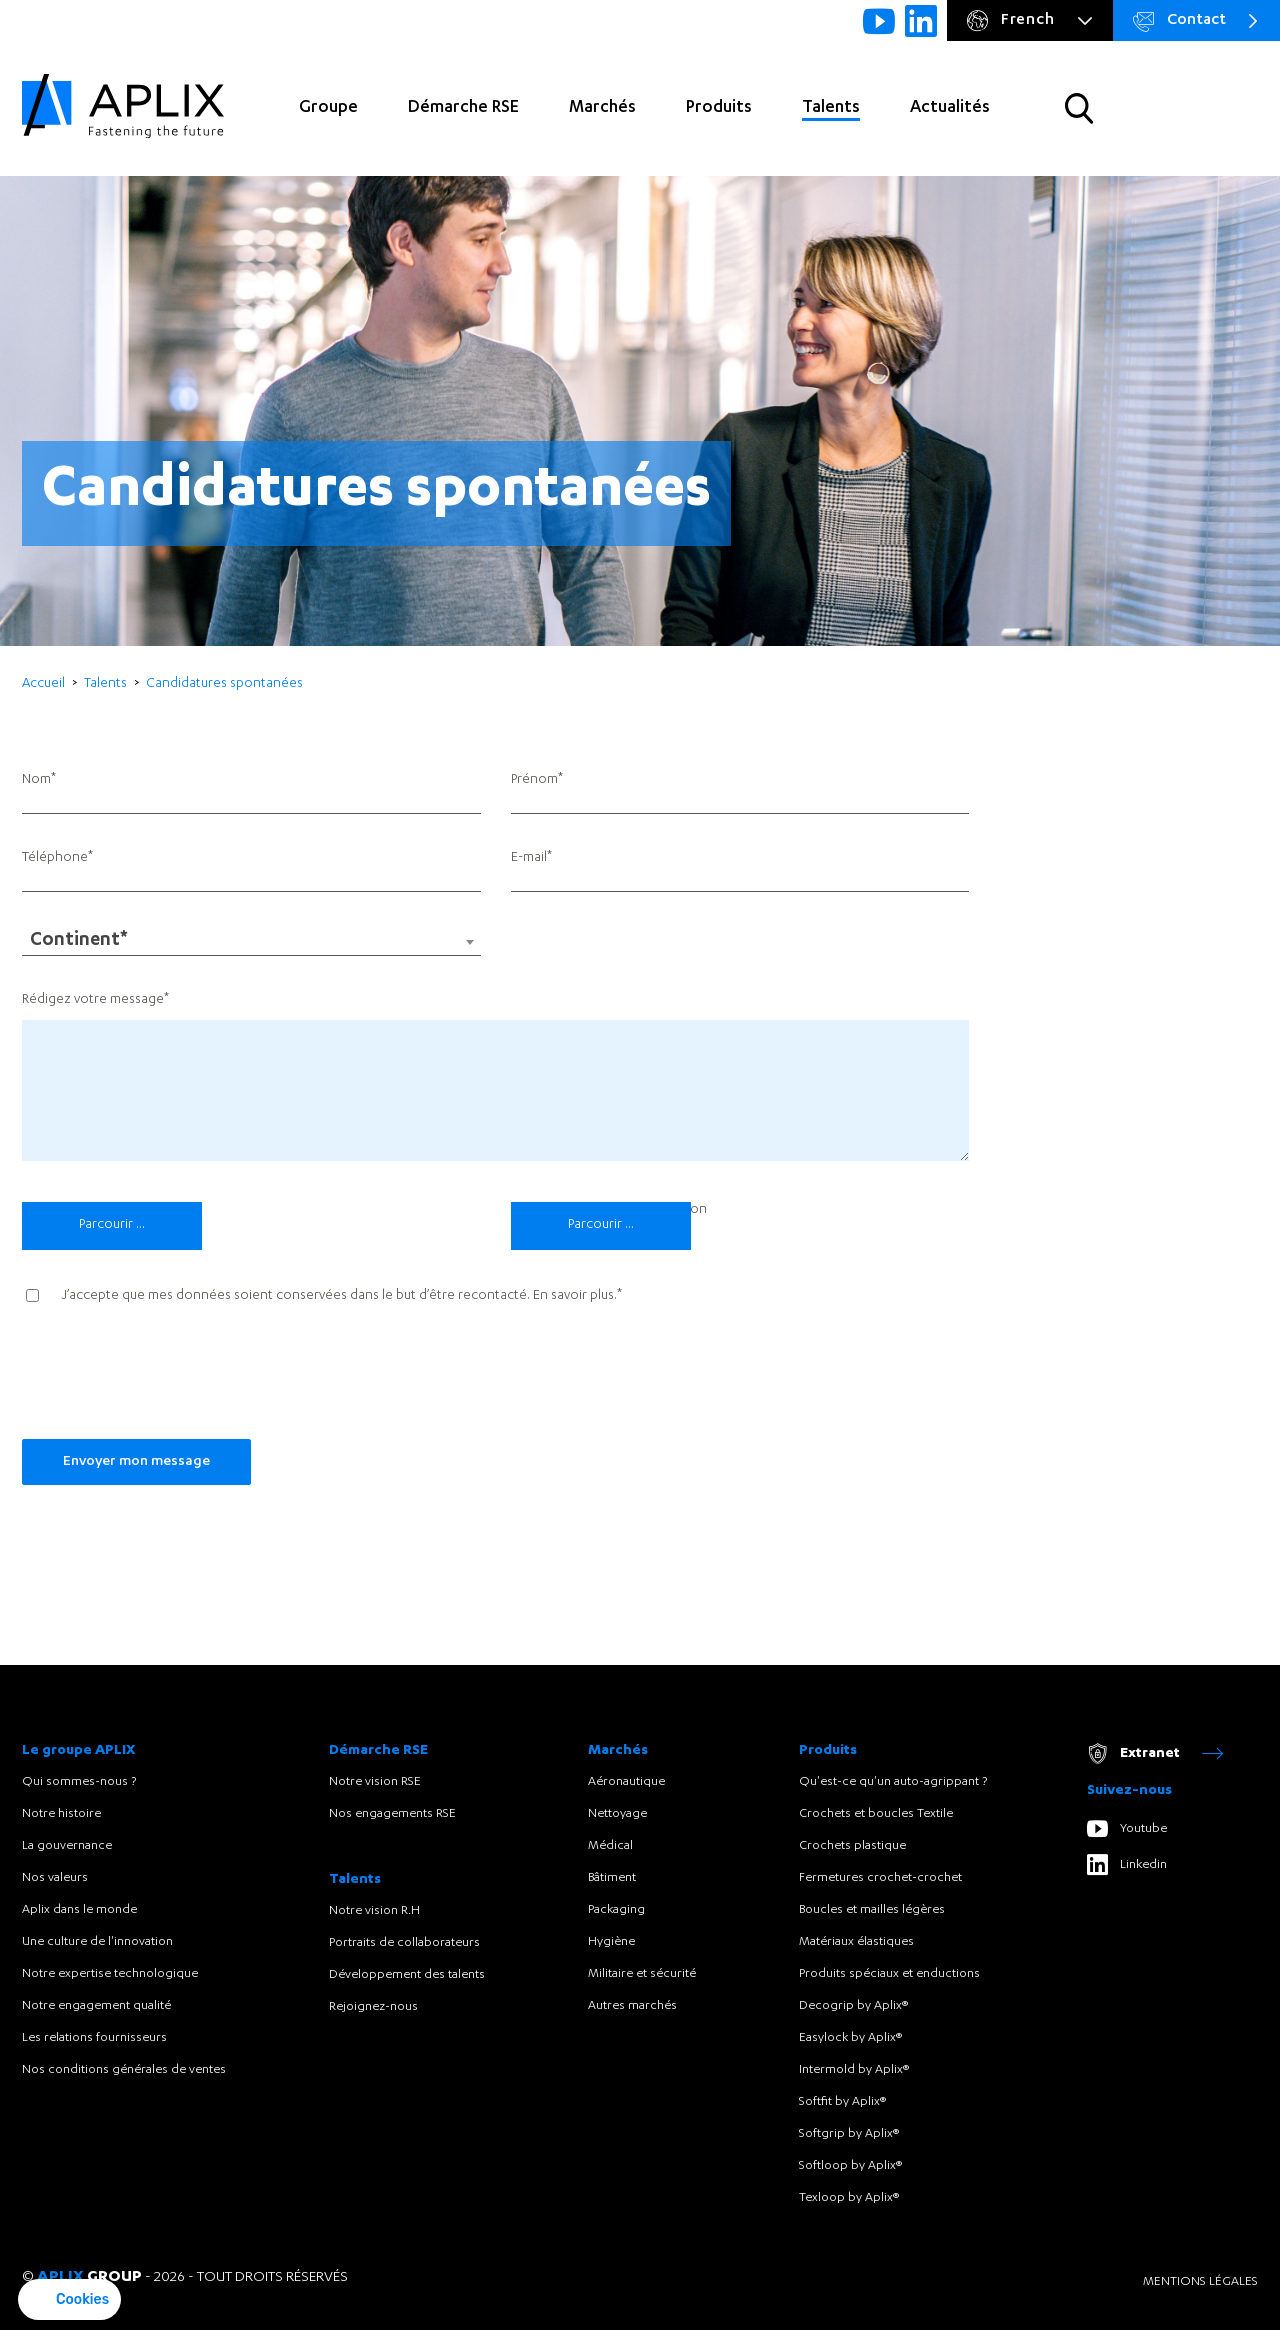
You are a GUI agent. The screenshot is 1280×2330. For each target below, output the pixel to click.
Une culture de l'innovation (97, 1942)
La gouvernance (67, 1846)
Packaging (616, 1910)
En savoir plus (573, 1296)
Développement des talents (407, 1975)
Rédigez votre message (93, 1000)
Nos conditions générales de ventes (124, 2070)
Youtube (1127, 1828)
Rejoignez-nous (373, 2007)
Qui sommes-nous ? (79, 1782)
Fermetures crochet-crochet (880, 1878)
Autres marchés (632, 2006)
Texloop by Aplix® (849, 2198)
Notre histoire (61, 1814)
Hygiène (611, 1942)
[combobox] (251, 942)
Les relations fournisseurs (94, 2038)
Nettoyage (617, 1814)
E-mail (529, 858)
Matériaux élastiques (856, 1942)
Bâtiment (612, 1878)
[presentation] (174, 1380)
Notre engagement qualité (96, 2006)
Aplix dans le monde (79, 1910)
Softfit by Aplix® (842, 2102)
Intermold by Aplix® (854, 2070)
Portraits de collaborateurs (404, 1943)
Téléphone (55, 858)
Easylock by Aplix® (850, 2038)
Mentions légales (1200, 2282)
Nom (36, 780)
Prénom (534, 780)
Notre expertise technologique (110, 1974)
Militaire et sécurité (642, 1974)
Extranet (1155, 1753)
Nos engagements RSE (392, 1814)
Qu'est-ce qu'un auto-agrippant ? (893, 1782)
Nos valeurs (55, 1878)
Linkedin (1127, 1864)
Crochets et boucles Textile (876, 1814)
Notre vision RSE (375, 1782)
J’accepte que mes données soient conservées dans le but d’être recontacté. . (339, 1296)
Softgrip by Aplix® (849, 2134)
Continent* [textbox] (79, 941)
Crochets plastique (852, 1846)
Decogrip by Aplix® (853, 2006)
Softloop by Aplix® (850, 2166)
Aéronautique (626, 1782)
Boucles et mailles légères (872, 1910)
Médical (610, 1846)
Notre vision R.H (374, 1911)
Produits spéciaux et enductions (889, 1974)
